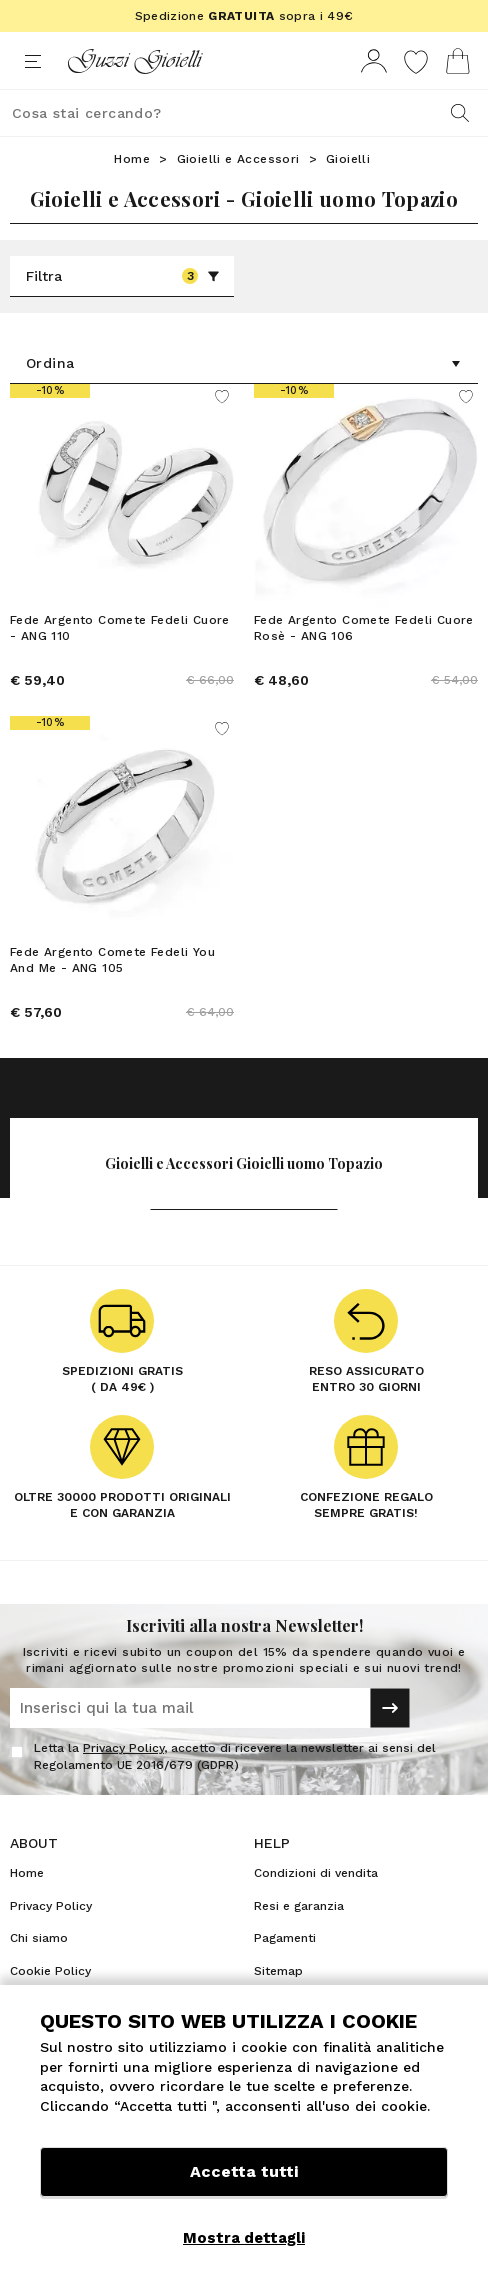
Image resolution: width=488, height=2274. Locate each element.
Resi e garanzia (299, 1906)
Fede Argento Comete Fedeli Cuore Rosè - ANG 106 (364, 628)
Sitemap (278, 1971)
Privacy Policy (123, 1748)
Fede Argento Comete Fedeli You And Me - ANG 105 (112, 960)
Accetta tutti (244, 2171)
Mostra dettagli (244, 2238)
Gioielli (348, 159)
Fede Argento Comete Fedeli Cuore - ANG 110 (120, 628)
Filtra (123, 276)
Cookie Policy (50, 1971)
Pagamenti (285, 1938)
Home (132, 159)
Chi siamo (39, 1938)
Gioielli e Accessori (238, 159)
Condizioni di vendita (316, 1873)
